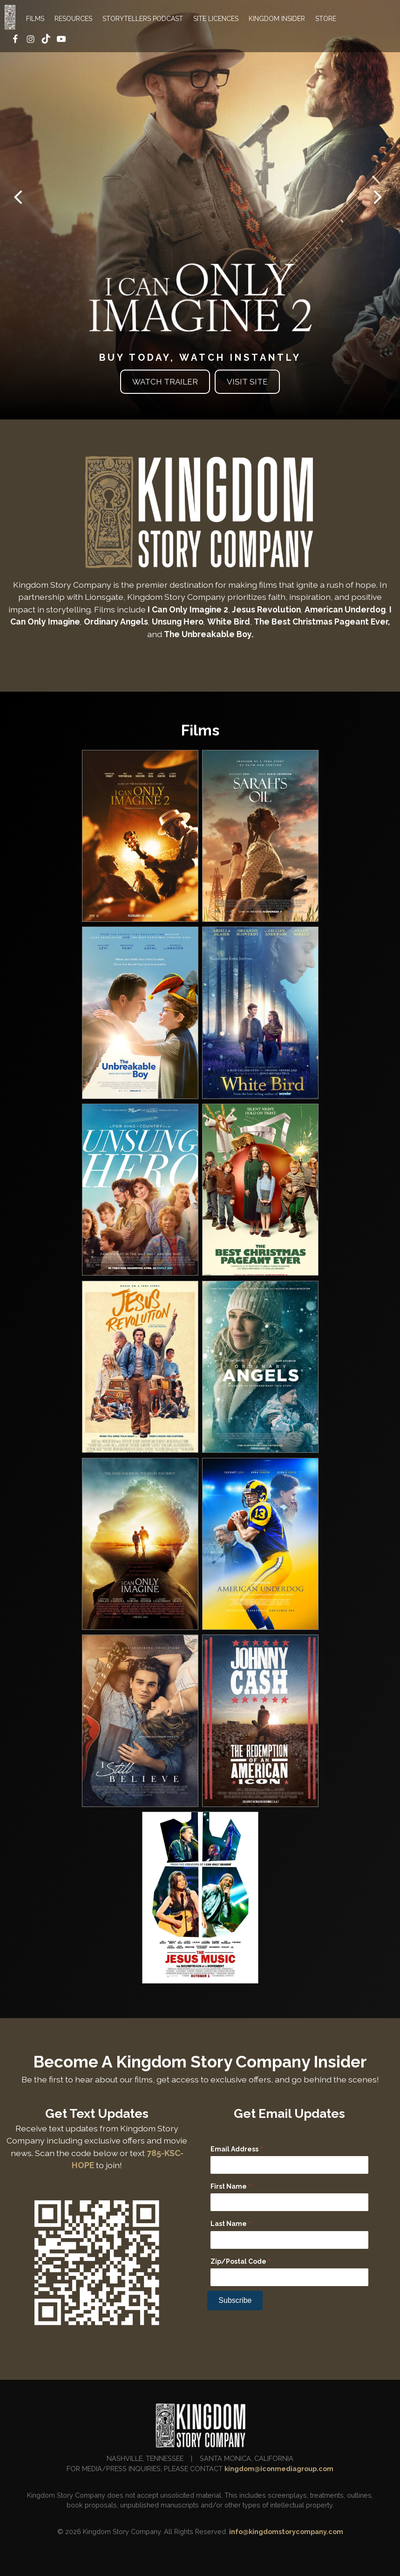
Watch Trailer (165, 381)
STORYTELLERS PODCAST (142, 18)
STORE (325, 18)
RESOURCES (73, 18)
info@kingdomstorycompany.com (286, 2531)
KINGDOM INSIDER (277, 18)
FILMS (35, 18)
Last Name (230, 2224)
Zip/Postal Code (240, 2262)
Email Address (236, 2149)
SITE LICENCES (215, 18)
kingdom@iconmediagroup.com (278, 2469)
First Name (230, 2187)
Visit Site (247, 381)
